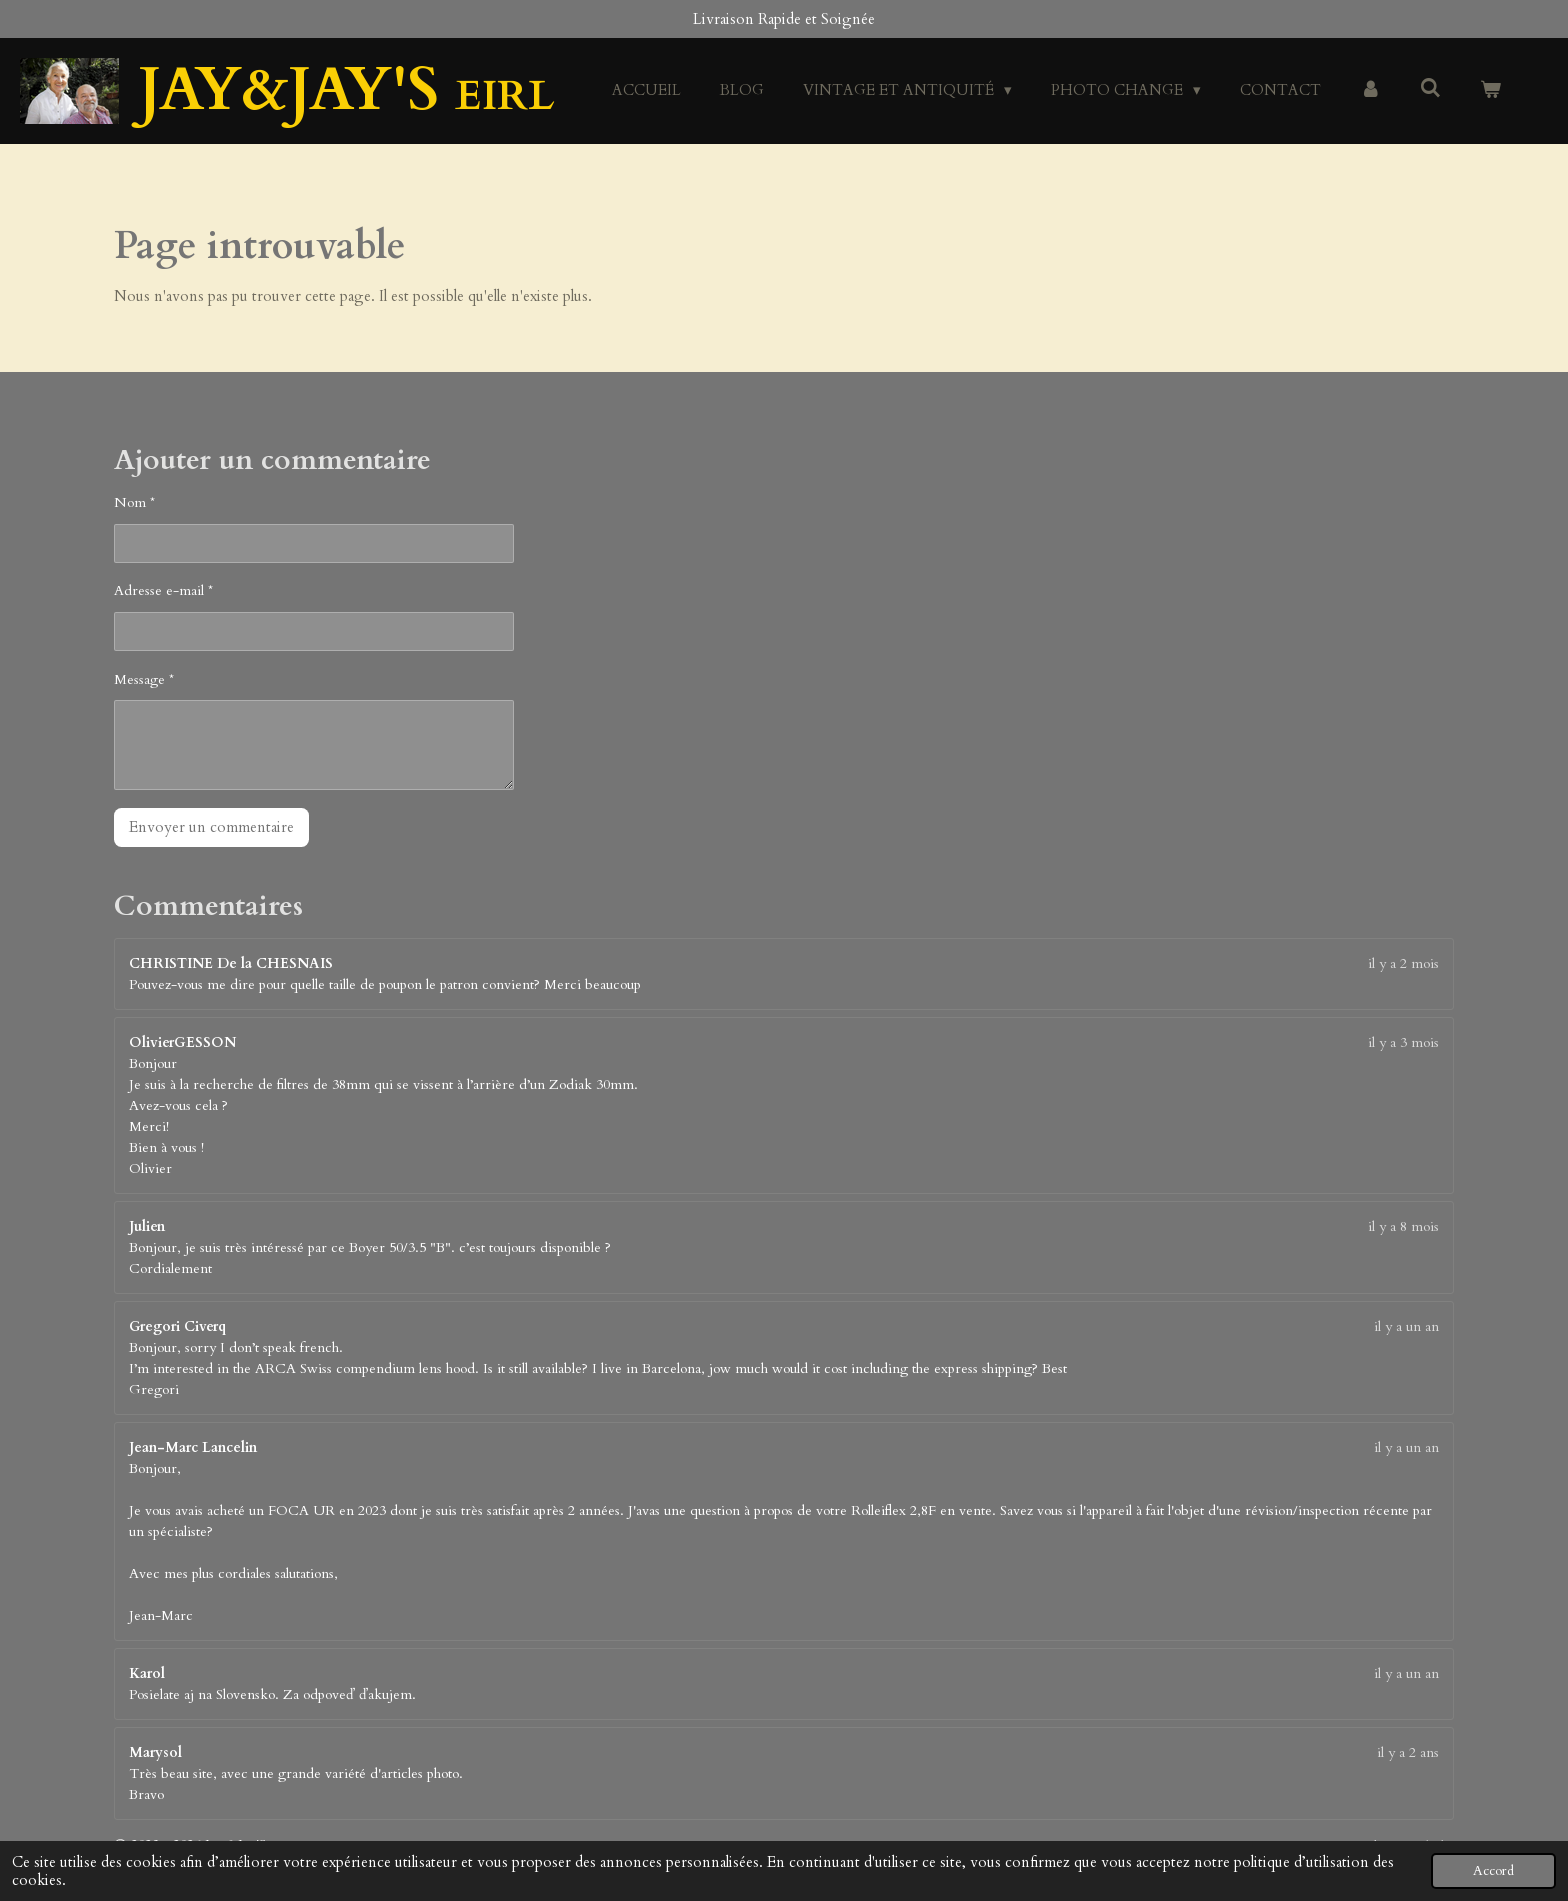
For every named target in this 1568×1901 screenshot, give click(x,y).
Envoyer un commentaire (211, 827)
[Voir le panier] (1490, 90)
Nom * (134, 502)
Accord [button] (1493, 1871)
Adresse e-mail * (163, 590)
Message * (144, 679)
